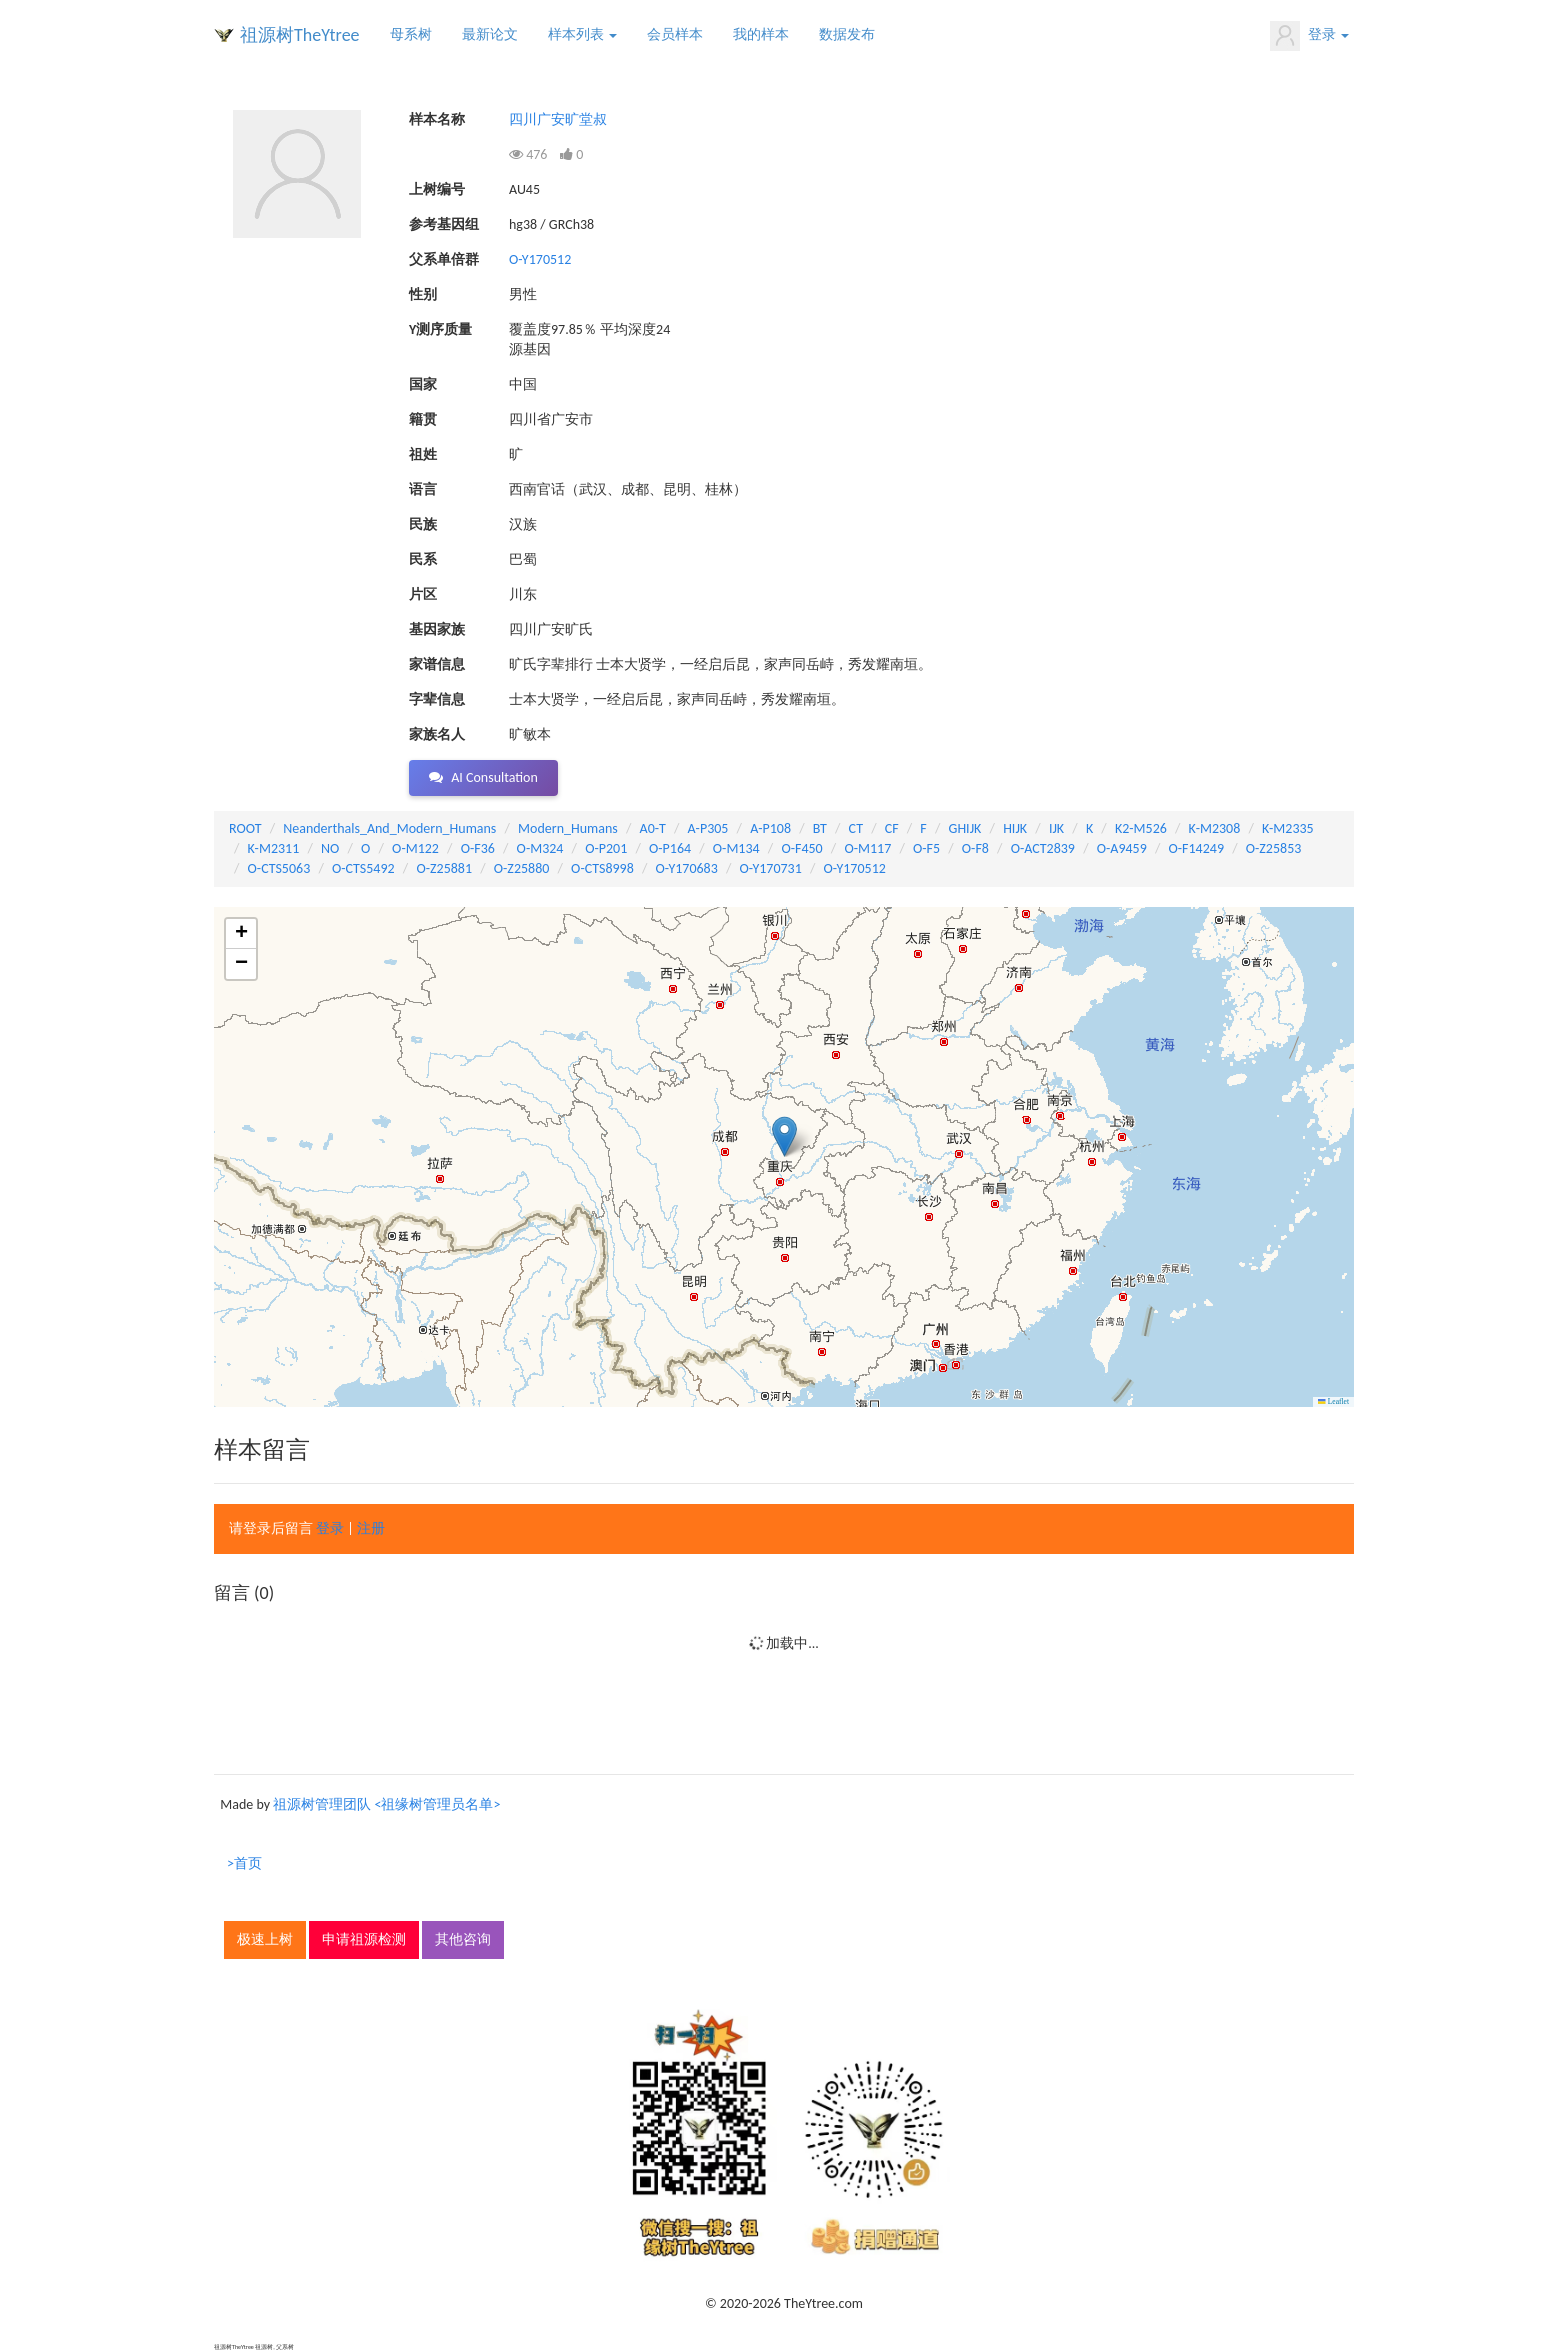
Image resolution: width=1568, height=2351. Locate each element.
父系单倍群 (444, 259)
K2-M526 (1141, 828)
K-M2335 (1288, 828)
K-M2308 (1215, 828)
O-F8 (975, 848)
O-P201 (606, 848)
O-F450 (801, 848)
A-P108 (770, 828)
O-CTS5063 (279, 868)
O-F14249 (1196, 848)
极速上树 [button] (265, 1939)
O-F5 (926, 848)
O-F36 (478, 848)
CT (856, 828)
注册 (371, 1528)
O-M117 (867, 848)
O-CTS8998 (602, 868)
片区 (423, 594)
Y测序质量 (440, 329)
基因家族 (437, 629)
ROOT (245, 828)
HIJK (1015, 828)
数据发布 (847, 34)
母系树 (411, 34)
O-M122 (415, 848)
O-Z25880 (522, 868)
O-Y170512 (540, 259)
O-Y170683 (687, 868)
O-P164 (670, 848)
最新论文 (490, 34)
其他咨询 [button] (463, 1939)
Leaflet (1333, 1401)
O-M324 (540, 848)
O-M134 (736, 848)
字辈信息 (437, 699)
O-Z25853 (1274, 848)
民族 (423, 524)
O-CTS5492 (363, 868)
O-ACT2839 (1043, 848)
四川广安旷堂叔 (558, 119)
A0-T (653, 828)
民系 (423, 559)
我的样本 (761, 34)
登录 (1309, 36)
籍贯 (423, 419)
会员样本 (675, 34)
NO (330, 848)
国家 (423, 384)
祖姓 (423, 454)
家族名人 (437, 734)
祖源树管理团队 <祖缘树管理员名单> (386, 1804)
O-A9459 (1122, 848)
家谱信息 (437, 664)
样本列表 (582, 34)
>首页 (244, 1863)
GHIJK (965, 828)
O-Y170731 (771, 868)
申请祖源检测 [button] (364, 1939)
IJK (1056, 828)
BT (820, 828)
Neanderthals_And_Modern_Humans (389, 828)
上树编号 (437, 189)
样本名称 (437, 119)
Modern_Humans (568, 828)
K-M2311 (274, 848)
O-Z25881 (444, 868)
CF (892, 828)
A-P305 (708, 828)
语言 (423, 489)
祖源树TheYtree (300, 35)
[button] (784, 1136)
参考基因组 (444, 224)
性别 (423, 294)
